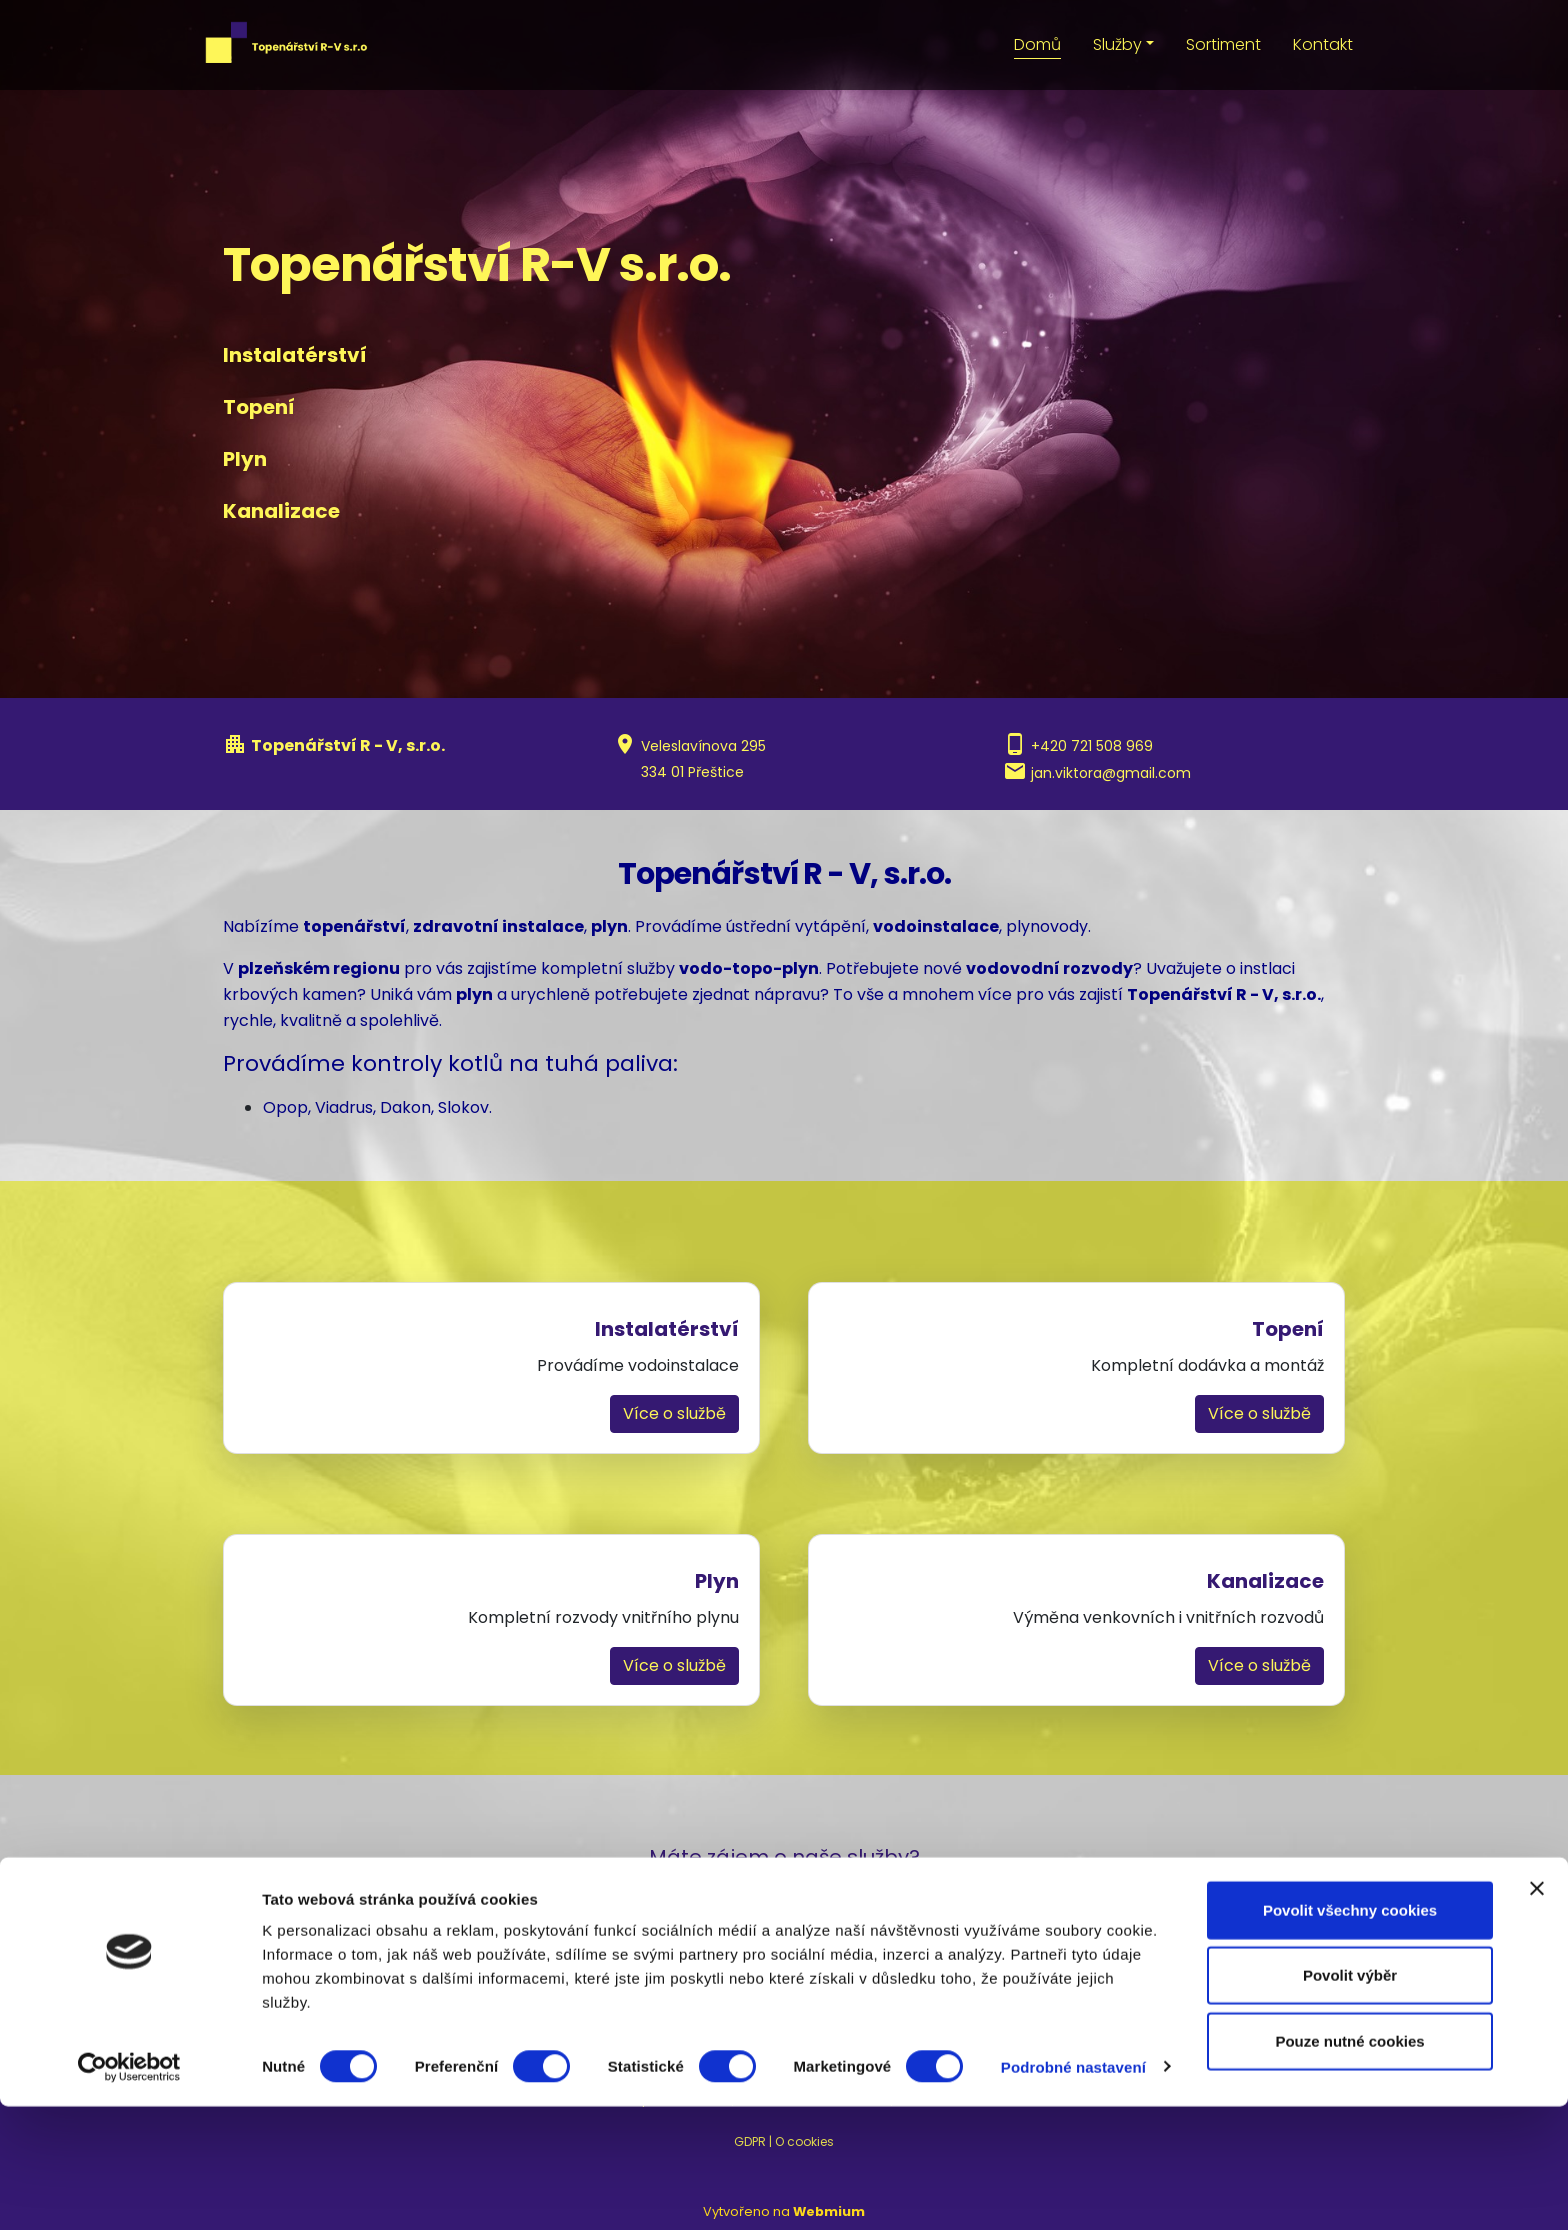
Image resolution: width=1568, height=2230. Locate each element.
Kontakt (1323, 44)
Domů (1037, 44)
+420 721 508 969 (1092, 746)
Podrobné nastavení (1073, 2190)
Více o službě (674, 1413)
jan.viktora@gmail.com (1111, 773)
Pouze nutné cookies (1349, 2164)
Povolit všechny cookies (1350, 2033)
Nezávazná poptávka (784, 1959)
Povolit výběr (1350, 2099)
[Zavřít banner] (1537, 2012)
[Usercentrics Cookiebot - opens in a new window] (129, 2191)
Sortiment (1223, 44)
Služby (1117, 44)
